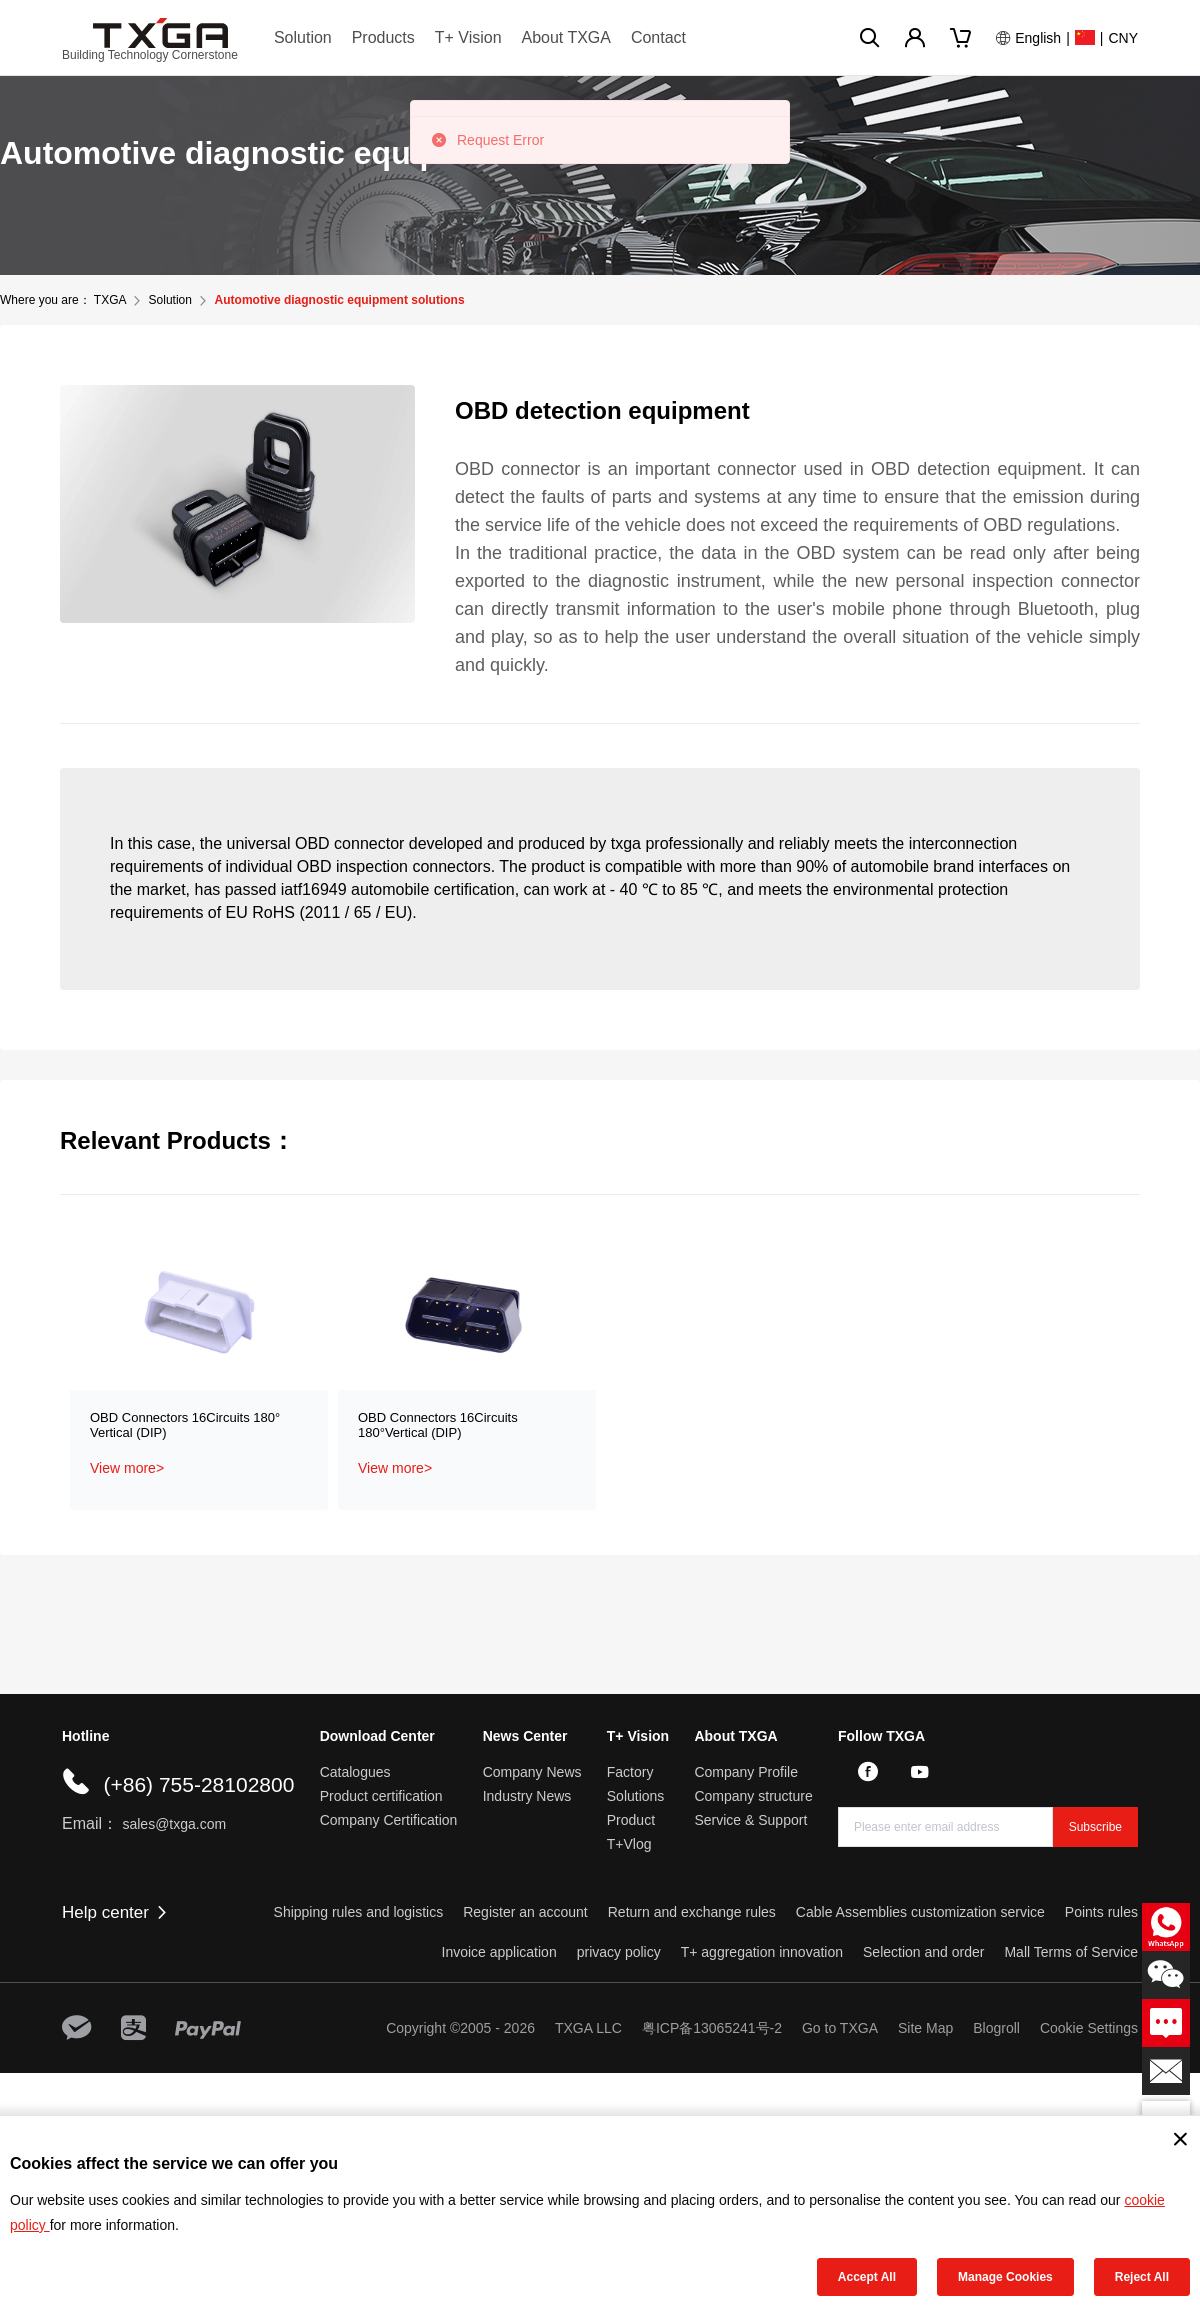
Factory (630, 1772)
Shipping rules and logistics (359, 1912)
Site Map (925, 2028)
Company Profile (746, 1772)
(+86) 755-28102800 (198, 1784)
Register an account (525, 1912)
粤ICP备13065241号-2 (712, 2028)
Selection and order (923, 1952)
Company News (532, 1772)
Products (383, 37)
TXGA (110, 300)
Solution (303, 37)
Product (631, 1820)
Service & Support (750, 1820)
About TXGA (566, 37)
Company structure (753, 1796)
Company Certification (389, 1820)
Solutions (636, 1796)
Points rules (1101, 1912)
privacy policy (619, 1952)
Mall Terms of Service (1071, 1952)
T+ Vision (468, 37)
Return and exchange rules (692, 1912)
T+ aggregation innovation (762, 1952)
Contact (658, 37)
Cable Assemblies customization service (920, 1912)
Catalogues (355, 1772)
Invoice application (499, 1952)
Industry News (527, 1796)
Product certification (381, 1796)
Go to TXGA (840, 2028)
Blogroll (996, 2028)
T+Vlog (629, 1844)
